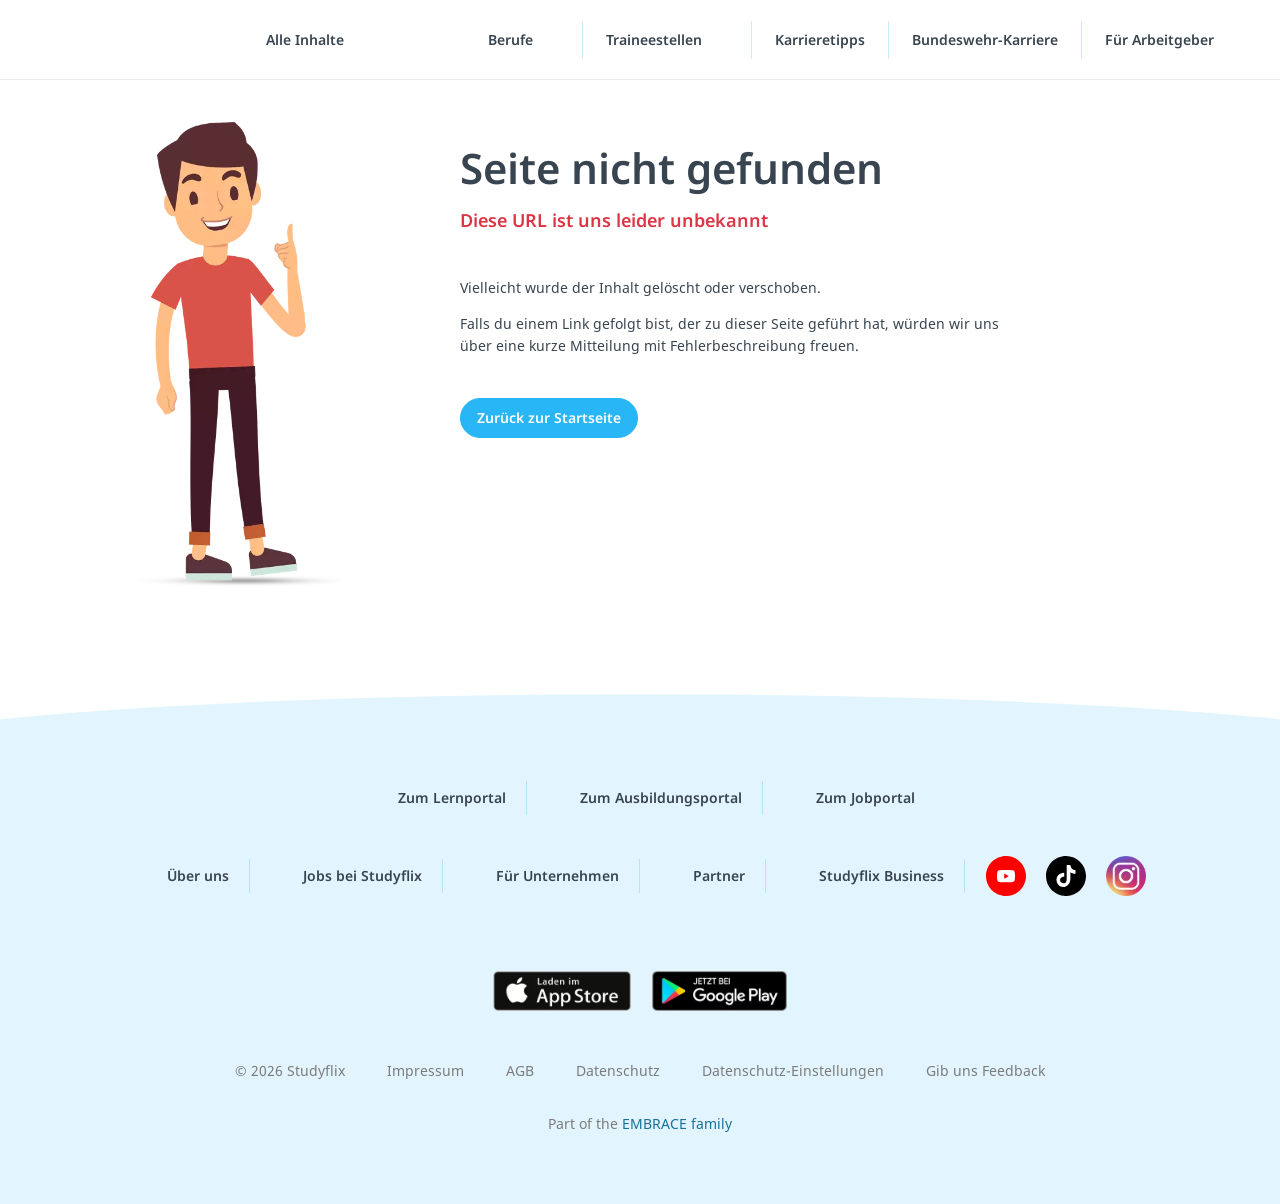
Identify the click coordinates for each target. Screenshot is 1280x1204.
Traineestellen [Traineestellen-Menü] (656, 39)
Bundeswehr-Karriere (985, 39)
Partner (703, 876)
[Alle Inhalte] (298, 40)
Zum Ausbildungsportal (645, 798)
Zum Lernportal (436, 798)
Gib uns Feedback (985, 1070)
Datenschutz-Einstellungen (793, 1070)
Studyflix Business (865, 876)
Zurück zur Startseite (549, 417)
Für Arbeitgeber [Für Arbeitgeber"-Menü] (1161, 39)
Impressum (425, 1070)
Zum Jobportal (849, 798)
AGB (520, 1070)
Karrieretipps (820, 39)
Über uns (182, 876)
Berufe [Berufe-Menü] (512, 39)
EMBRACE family (677, 1123)
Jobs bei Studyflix (346, 876)
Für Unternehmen (541, 876)
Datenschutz (618, 1070)
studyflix (133, 39)
